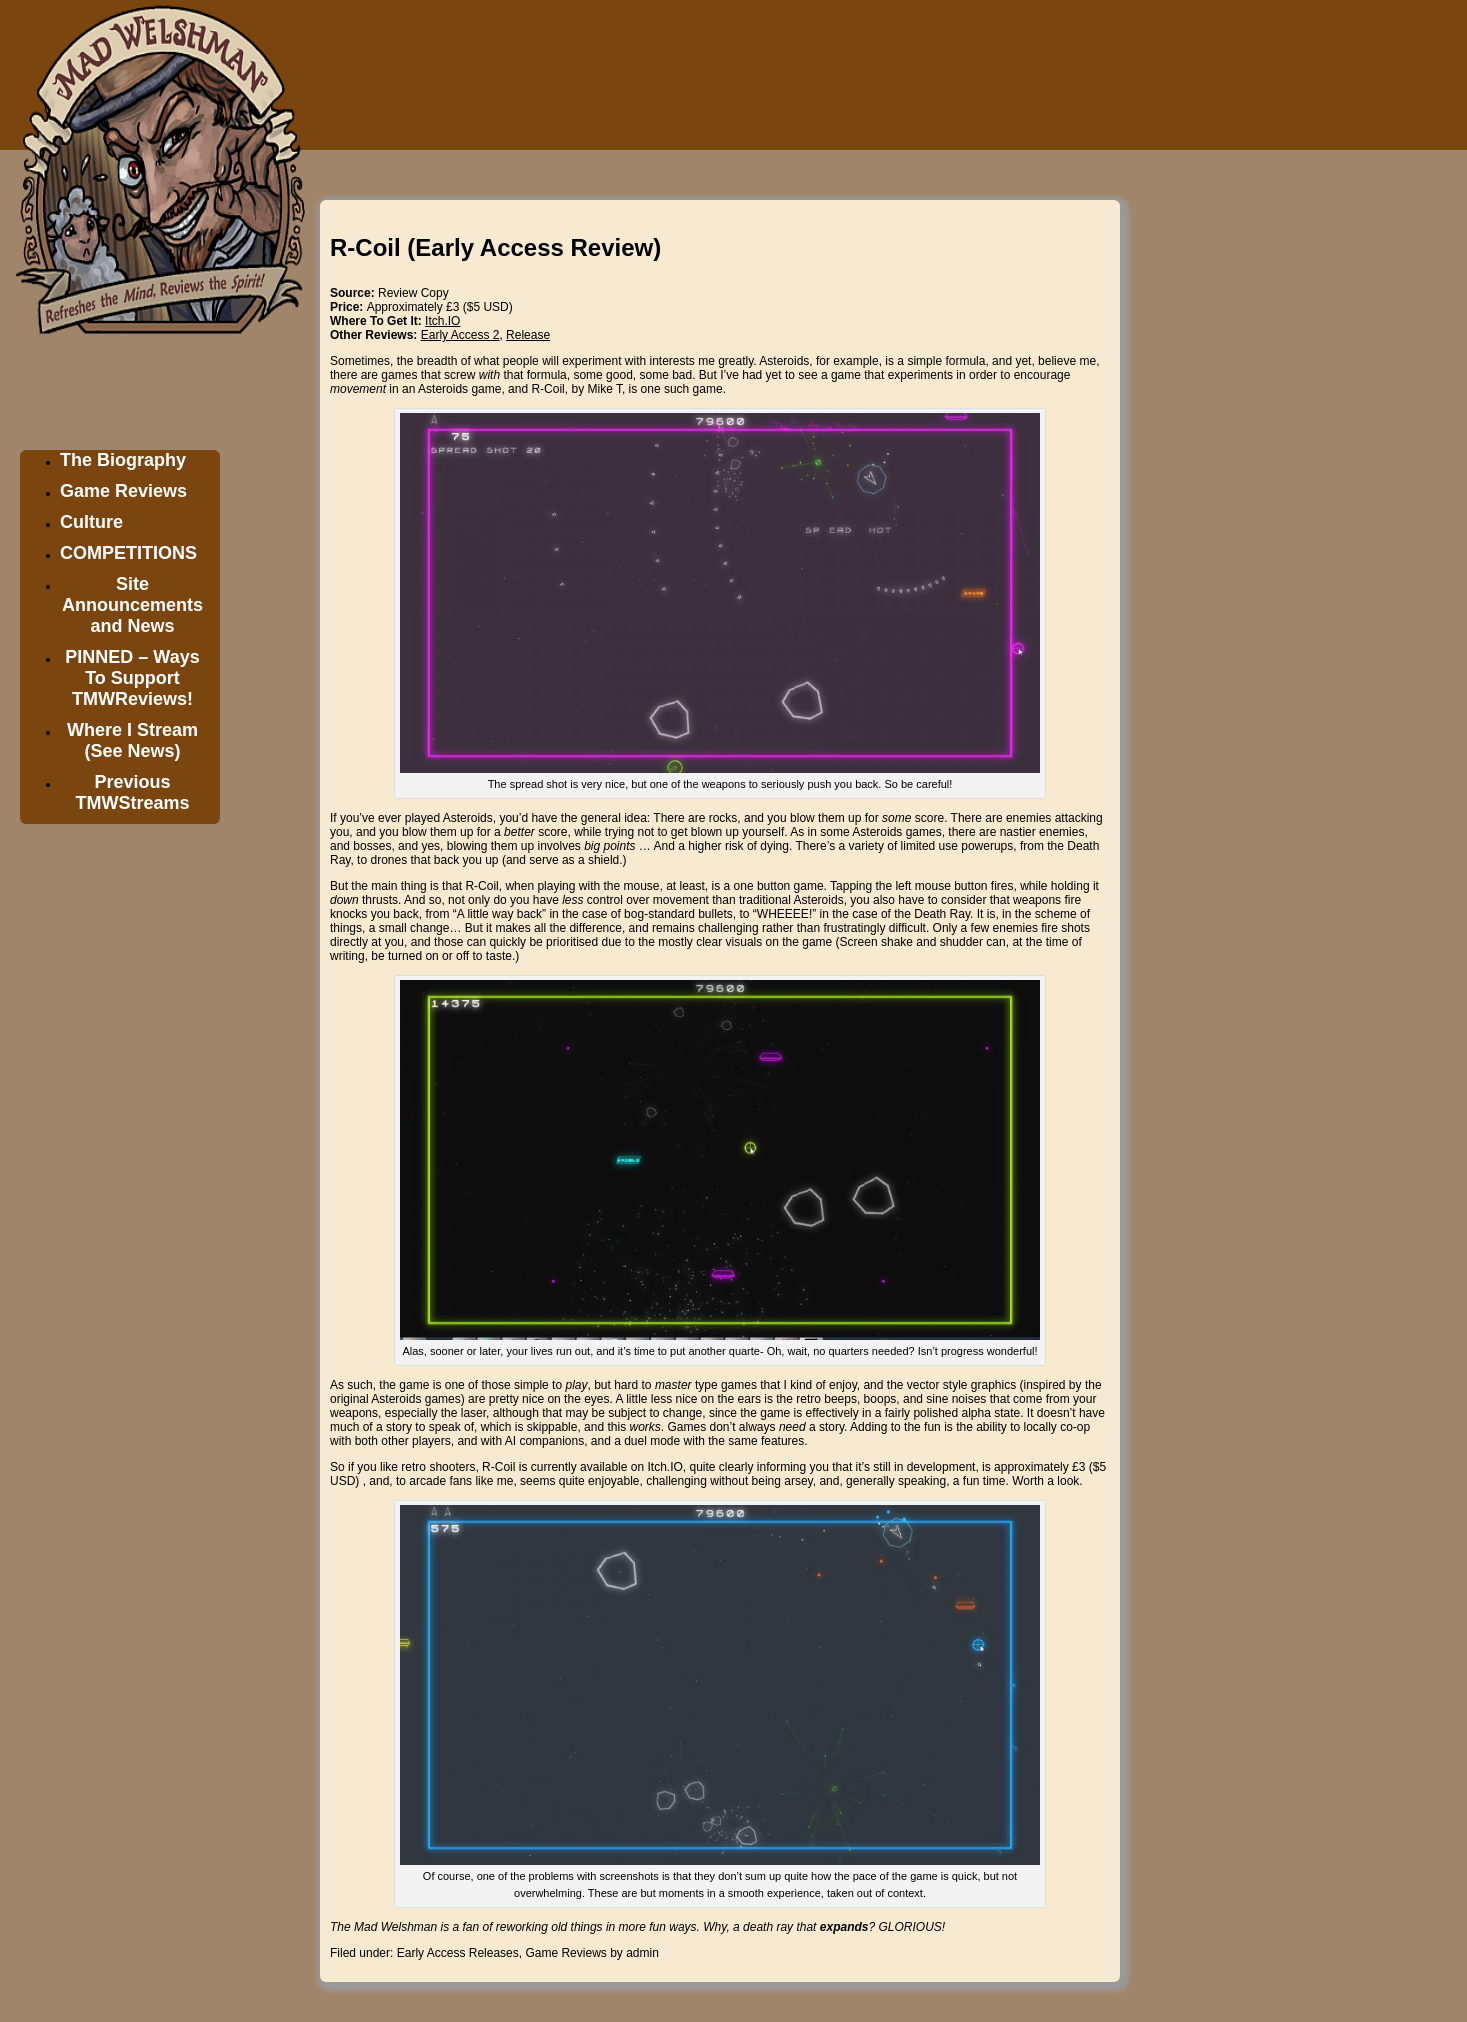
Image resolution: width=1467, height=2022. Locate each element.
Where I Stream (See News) (132, 740)
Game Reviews (123, 491)
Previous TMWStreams (132, 792)
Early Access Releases (458, 1953)
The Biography (123, 460)
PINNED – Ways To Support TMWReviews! (132, 678)
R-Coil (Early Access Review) (495, 247)
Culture (91, 522)
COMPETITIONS (128, 553)
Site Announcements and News (132, 605)
